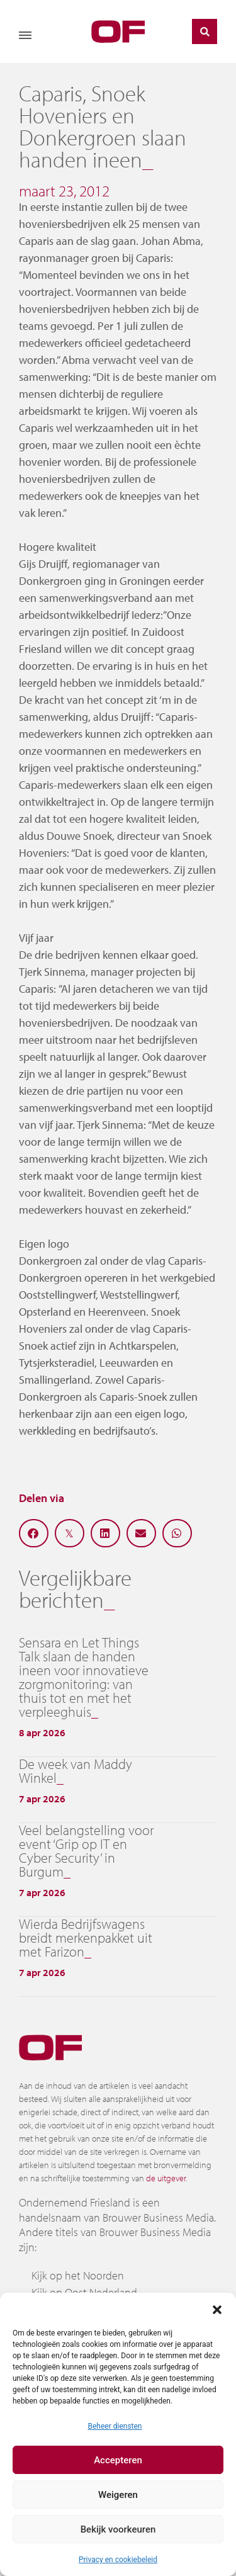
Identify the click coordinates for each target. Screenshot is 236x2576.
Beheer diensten (114, 2426)
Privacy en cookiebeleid (118, 2559)
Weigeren (118, 2494)
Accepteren (118, 2460)
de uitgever (166, 2178)
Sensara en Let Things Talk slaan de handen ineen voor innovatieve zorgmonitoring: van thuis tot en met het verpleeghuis (84, 1677)
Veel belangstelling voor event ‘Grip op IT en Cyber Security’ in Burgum (86, 1850)
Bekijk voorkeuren (118, 2529)
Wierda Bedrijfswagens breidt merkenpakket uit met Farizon (85, 1937)
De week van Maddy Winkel (75, 1771)
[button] (217, 2308)
